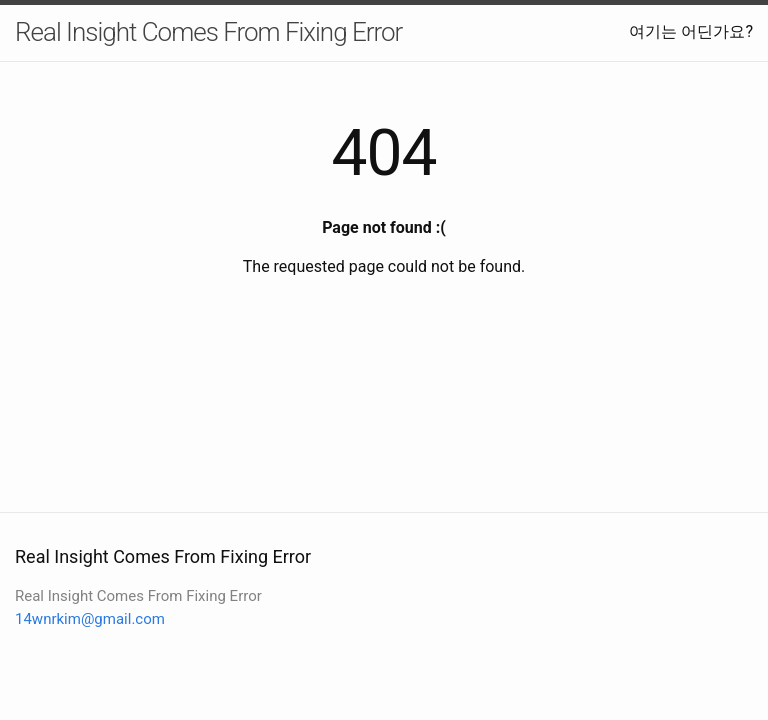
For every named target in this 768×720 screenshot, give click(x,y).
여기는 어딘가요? (691, 31)
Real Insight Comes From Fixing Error (208, 32)
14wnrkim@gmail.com (90, 619)
